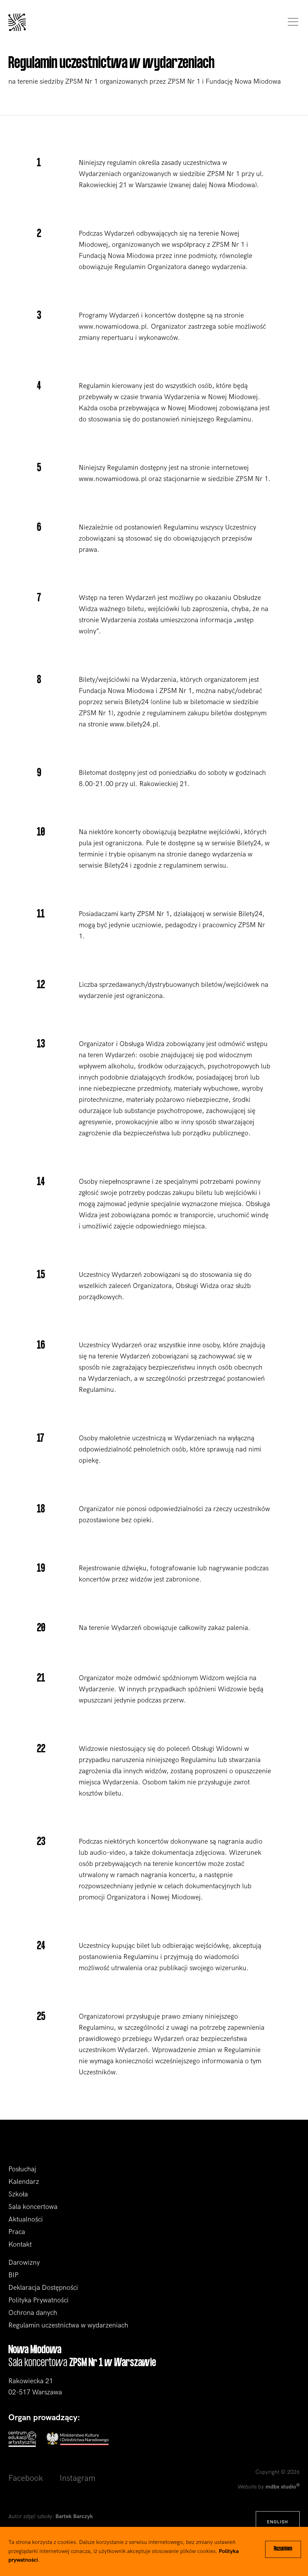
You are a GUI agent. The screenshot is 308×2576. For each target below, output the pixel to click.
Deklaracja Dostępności (43, 2288)
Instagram (77, 2478)
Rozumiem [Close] (283, 2549)
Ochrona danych (32, 2313)
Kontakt (20, 2244)
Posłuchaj (22, 2169)
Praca (16, 2232)
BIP (13, 2275)
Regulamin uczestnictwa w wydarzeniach (68, 2325)
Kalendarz (23, 2182)
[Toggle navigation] (291, 22)
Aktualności (25, 2219)
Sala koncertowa (32, 2207)
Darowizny (24, 2262)
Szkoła (18, 2194)
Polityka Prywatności (38, 2300)
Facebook (25, 2478)
